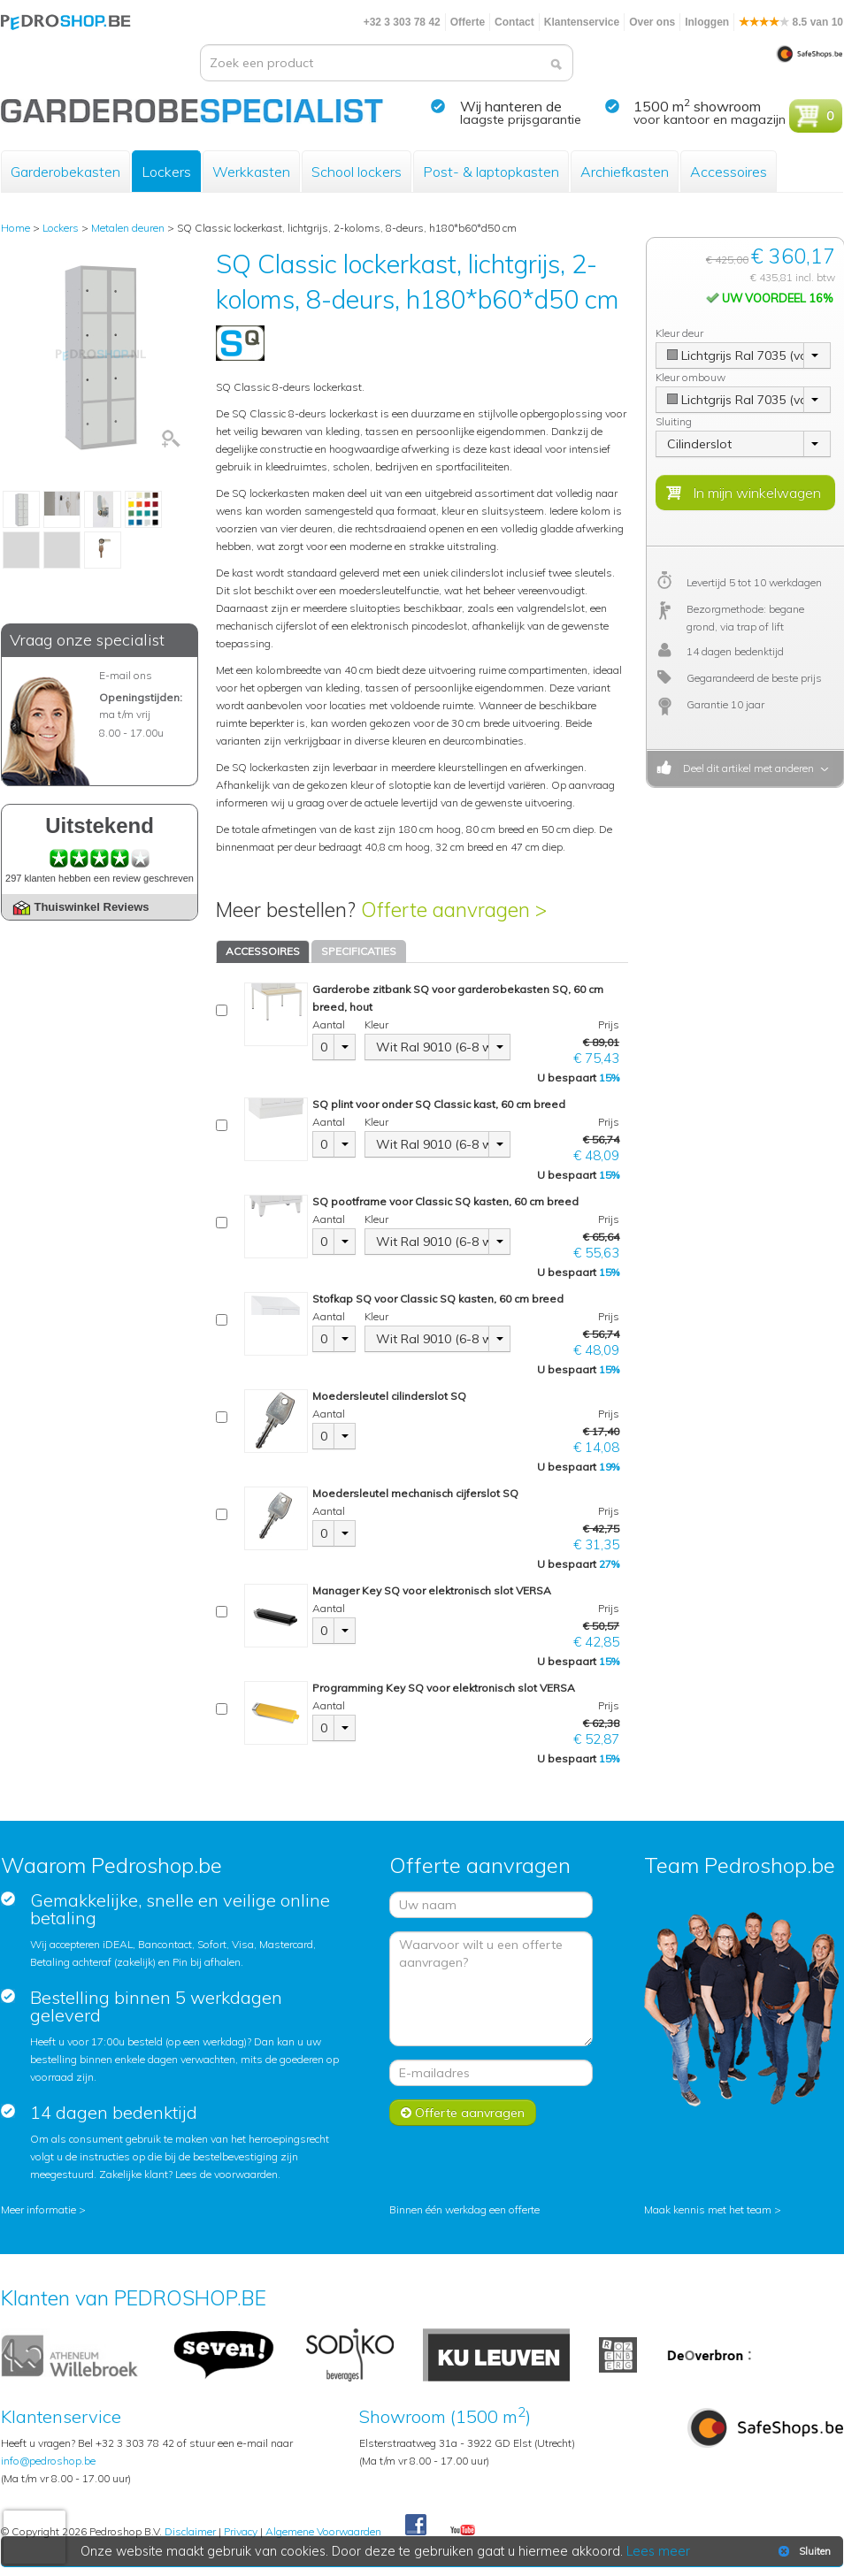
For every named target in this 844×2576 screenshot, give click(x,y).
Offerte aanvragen (463, 2113)
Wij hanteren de (511, 106)
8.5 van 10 (791, 22)
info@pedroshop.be (48, 2460)
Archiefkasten (624, 171)
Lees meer (658, 2551)
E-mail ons (125, 675)
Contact (514, 22)
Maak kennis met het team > (712, 2209)
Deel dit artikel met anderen (746, 768)
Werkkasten (251, 171)
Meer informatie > (43, 2209)
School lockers (356, 171)
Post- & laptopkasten (491, 171)
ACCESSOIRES (263, 951)
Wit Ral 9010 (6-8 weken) (432, 1047)
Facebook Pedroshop (415, 2525)
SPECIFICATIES (358, 951)
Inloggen (707, 22)
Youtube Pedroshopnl (462, 2530)
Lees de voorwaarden (226, 2174)
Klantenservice (581, 22)
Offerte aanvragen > (454, 909)
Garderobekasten (65, 171)
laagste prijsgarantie (520, 119)
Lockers (166, 171)
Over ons (652, 22)
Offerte (467, 22)
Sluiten (803, 2551)
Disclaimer (190, 2531)
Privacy (240, 2531)
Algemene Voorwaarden (323, 2531)
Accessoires (728, 171)
